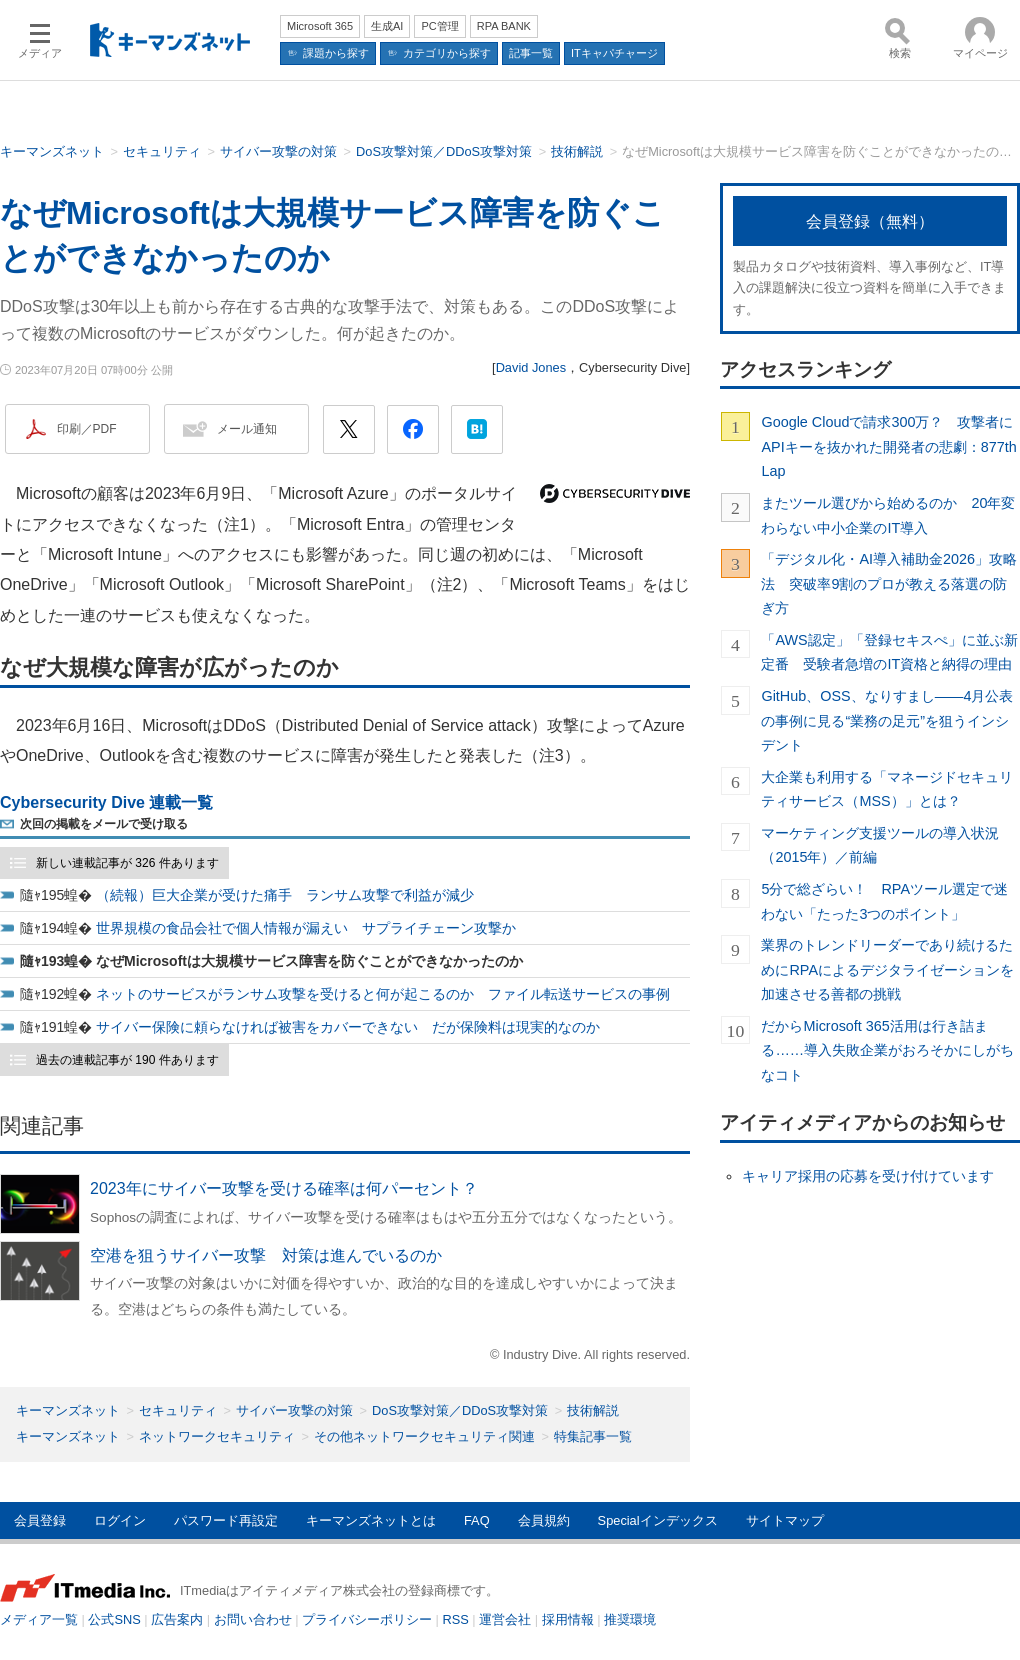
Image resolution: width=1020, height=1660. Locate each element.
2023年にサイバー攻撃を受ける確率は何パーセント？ (284, 1188)
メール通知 (247, 429)
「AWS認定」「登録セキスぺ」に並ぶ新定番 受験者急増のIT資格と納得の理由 (889, 652)
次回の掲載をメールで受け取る (104, 824)
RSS (456, 1619)
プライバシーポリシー (367, 1619)
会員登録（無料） (870, 221)
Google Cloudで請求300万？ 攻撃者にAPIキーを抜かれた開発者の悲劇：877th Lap (888, 446)
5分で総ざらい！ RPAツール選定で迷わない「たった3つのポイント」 (884, 901)
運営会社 (505, 1619)
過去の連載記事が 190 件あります (127, 1060)
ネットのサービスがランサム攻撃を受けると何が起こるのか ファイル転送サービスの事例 (383, 994)
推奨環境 (630, 1619)
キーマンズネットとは (371, 1520)
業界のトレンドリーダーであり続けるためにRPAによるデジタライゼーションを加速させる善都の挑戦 (887, 969)
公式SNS (114, 1619)
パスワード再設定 (226, 1520)
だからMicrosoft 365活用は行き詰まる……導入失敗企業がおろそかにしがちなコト (887, 1050)
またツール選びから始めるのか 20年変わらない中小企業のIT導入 (888, 515)
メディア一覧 (39, 1619)
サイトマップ (785, 1520)
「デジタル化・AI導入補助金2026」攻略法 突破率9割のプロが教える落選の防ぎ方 (889, 583)
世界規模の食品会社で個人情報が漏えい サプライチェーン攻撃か (306, 928)
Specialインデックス (658, 1520)
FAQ (477, 1520)
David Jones (531, 367)
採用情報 (568, 1619)
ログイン (120, 1520)
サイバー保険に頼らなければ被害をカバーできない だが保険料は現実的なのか (348, 1027)
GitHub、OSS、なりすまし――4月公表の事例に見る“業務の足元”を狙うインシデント (887, 720)
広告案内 (177, 1619)
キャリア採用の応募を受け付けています (868, 1176)
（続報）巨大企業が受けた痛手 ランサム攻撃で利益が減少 (285, 895)
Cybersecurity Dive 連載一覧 (106, 802)
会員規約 (544, 1520)
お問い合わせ (253, 1619)
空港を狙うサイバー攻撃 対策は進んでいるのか (266, 1255)
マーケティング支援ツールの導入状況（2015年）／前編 (880, 845)
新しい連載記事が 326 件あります (127, 863)
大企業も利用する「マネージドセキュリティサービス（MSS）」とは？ (887, 789)
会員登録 (40, 1520)
